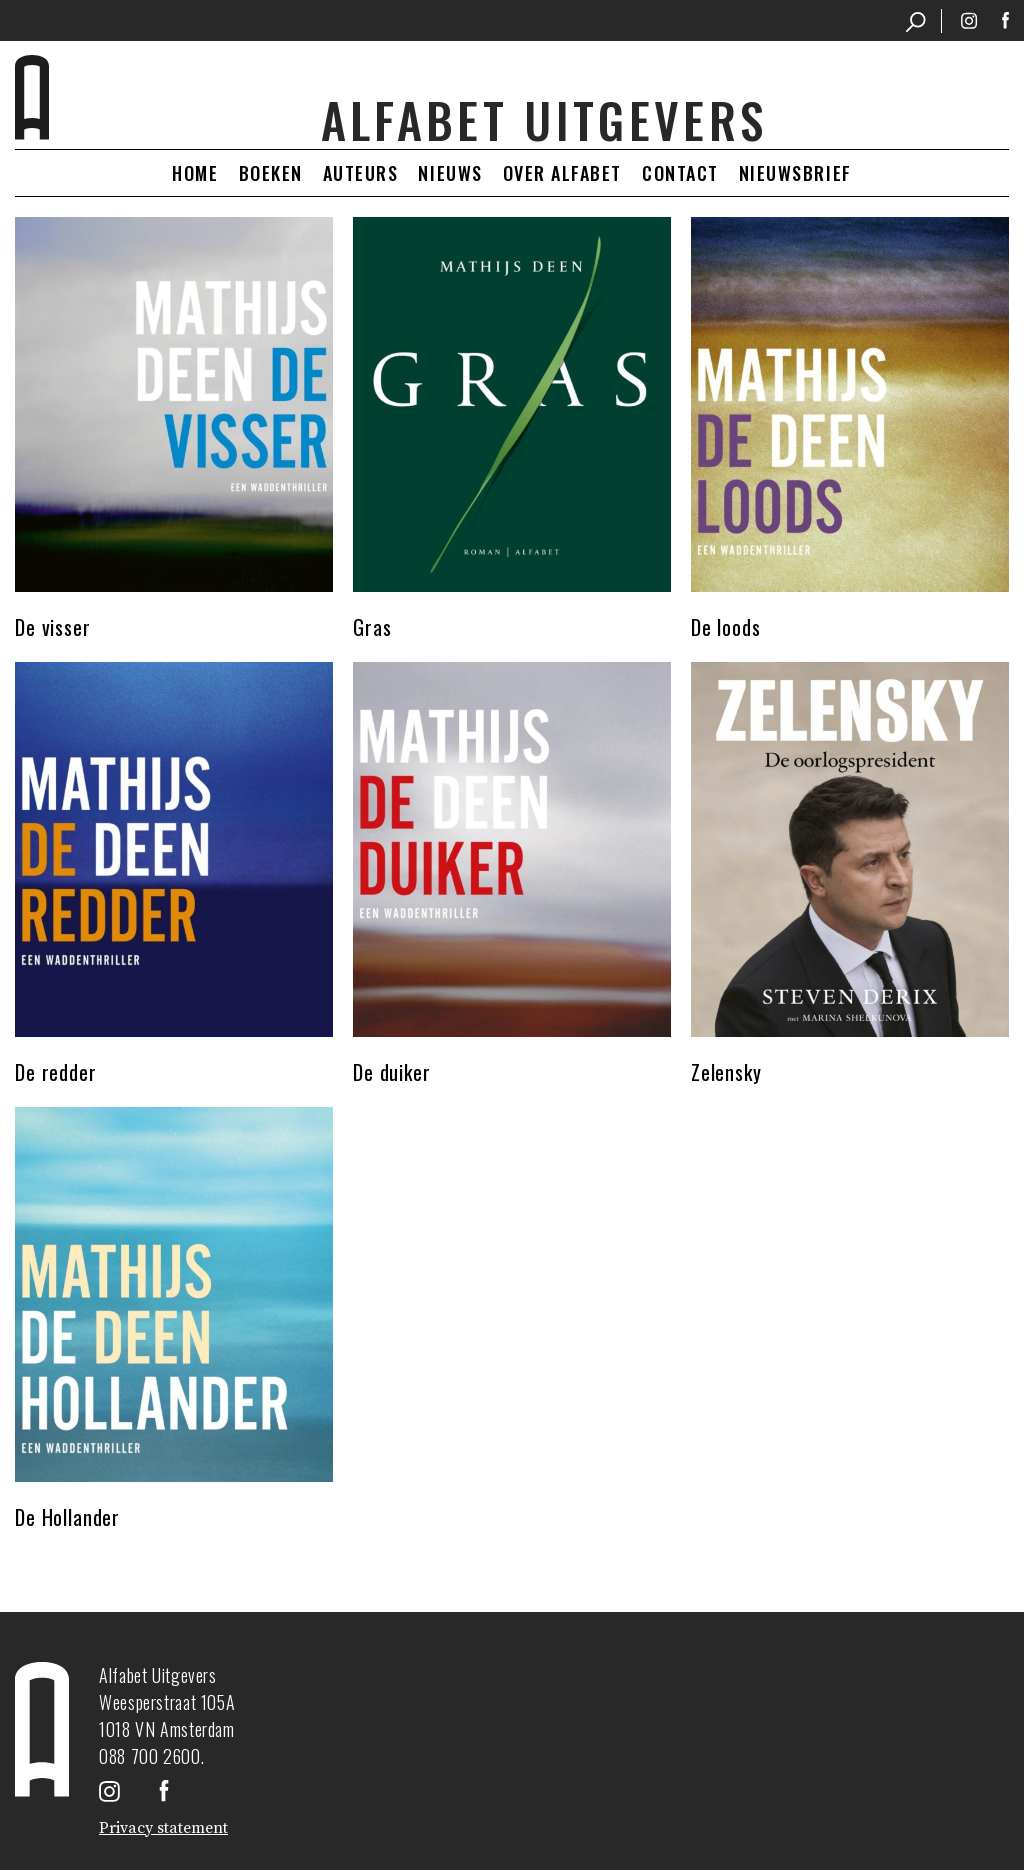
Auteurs (361, 173)
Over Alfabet (562, 173)
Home (195, 173)
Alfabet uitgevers (544, 120)
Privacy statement (163, 1828)
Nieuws (450, 173)
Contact (680, 173)
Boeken (271, 173)
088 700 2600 (150, 1756)
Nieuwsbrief (795, 173)
